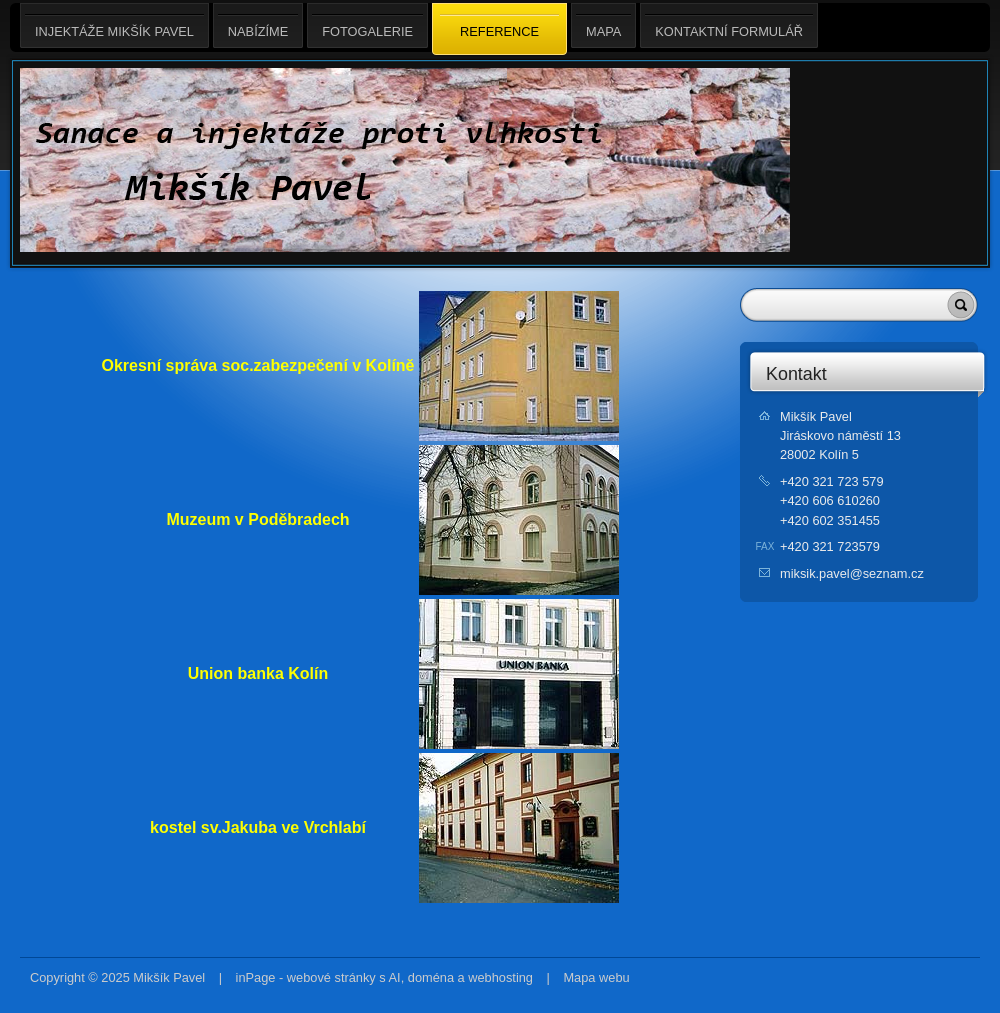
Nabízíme (258, 25)
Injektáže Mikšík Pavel (114, 25)
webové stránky (331, 977)
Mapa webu (596, 977)
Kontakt (796, 374)
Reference (499, 30)
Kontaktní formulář (729, 25)
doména (431, 977)
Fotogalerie (367, 25)
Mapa (603, 25)
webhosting (500, 977)
